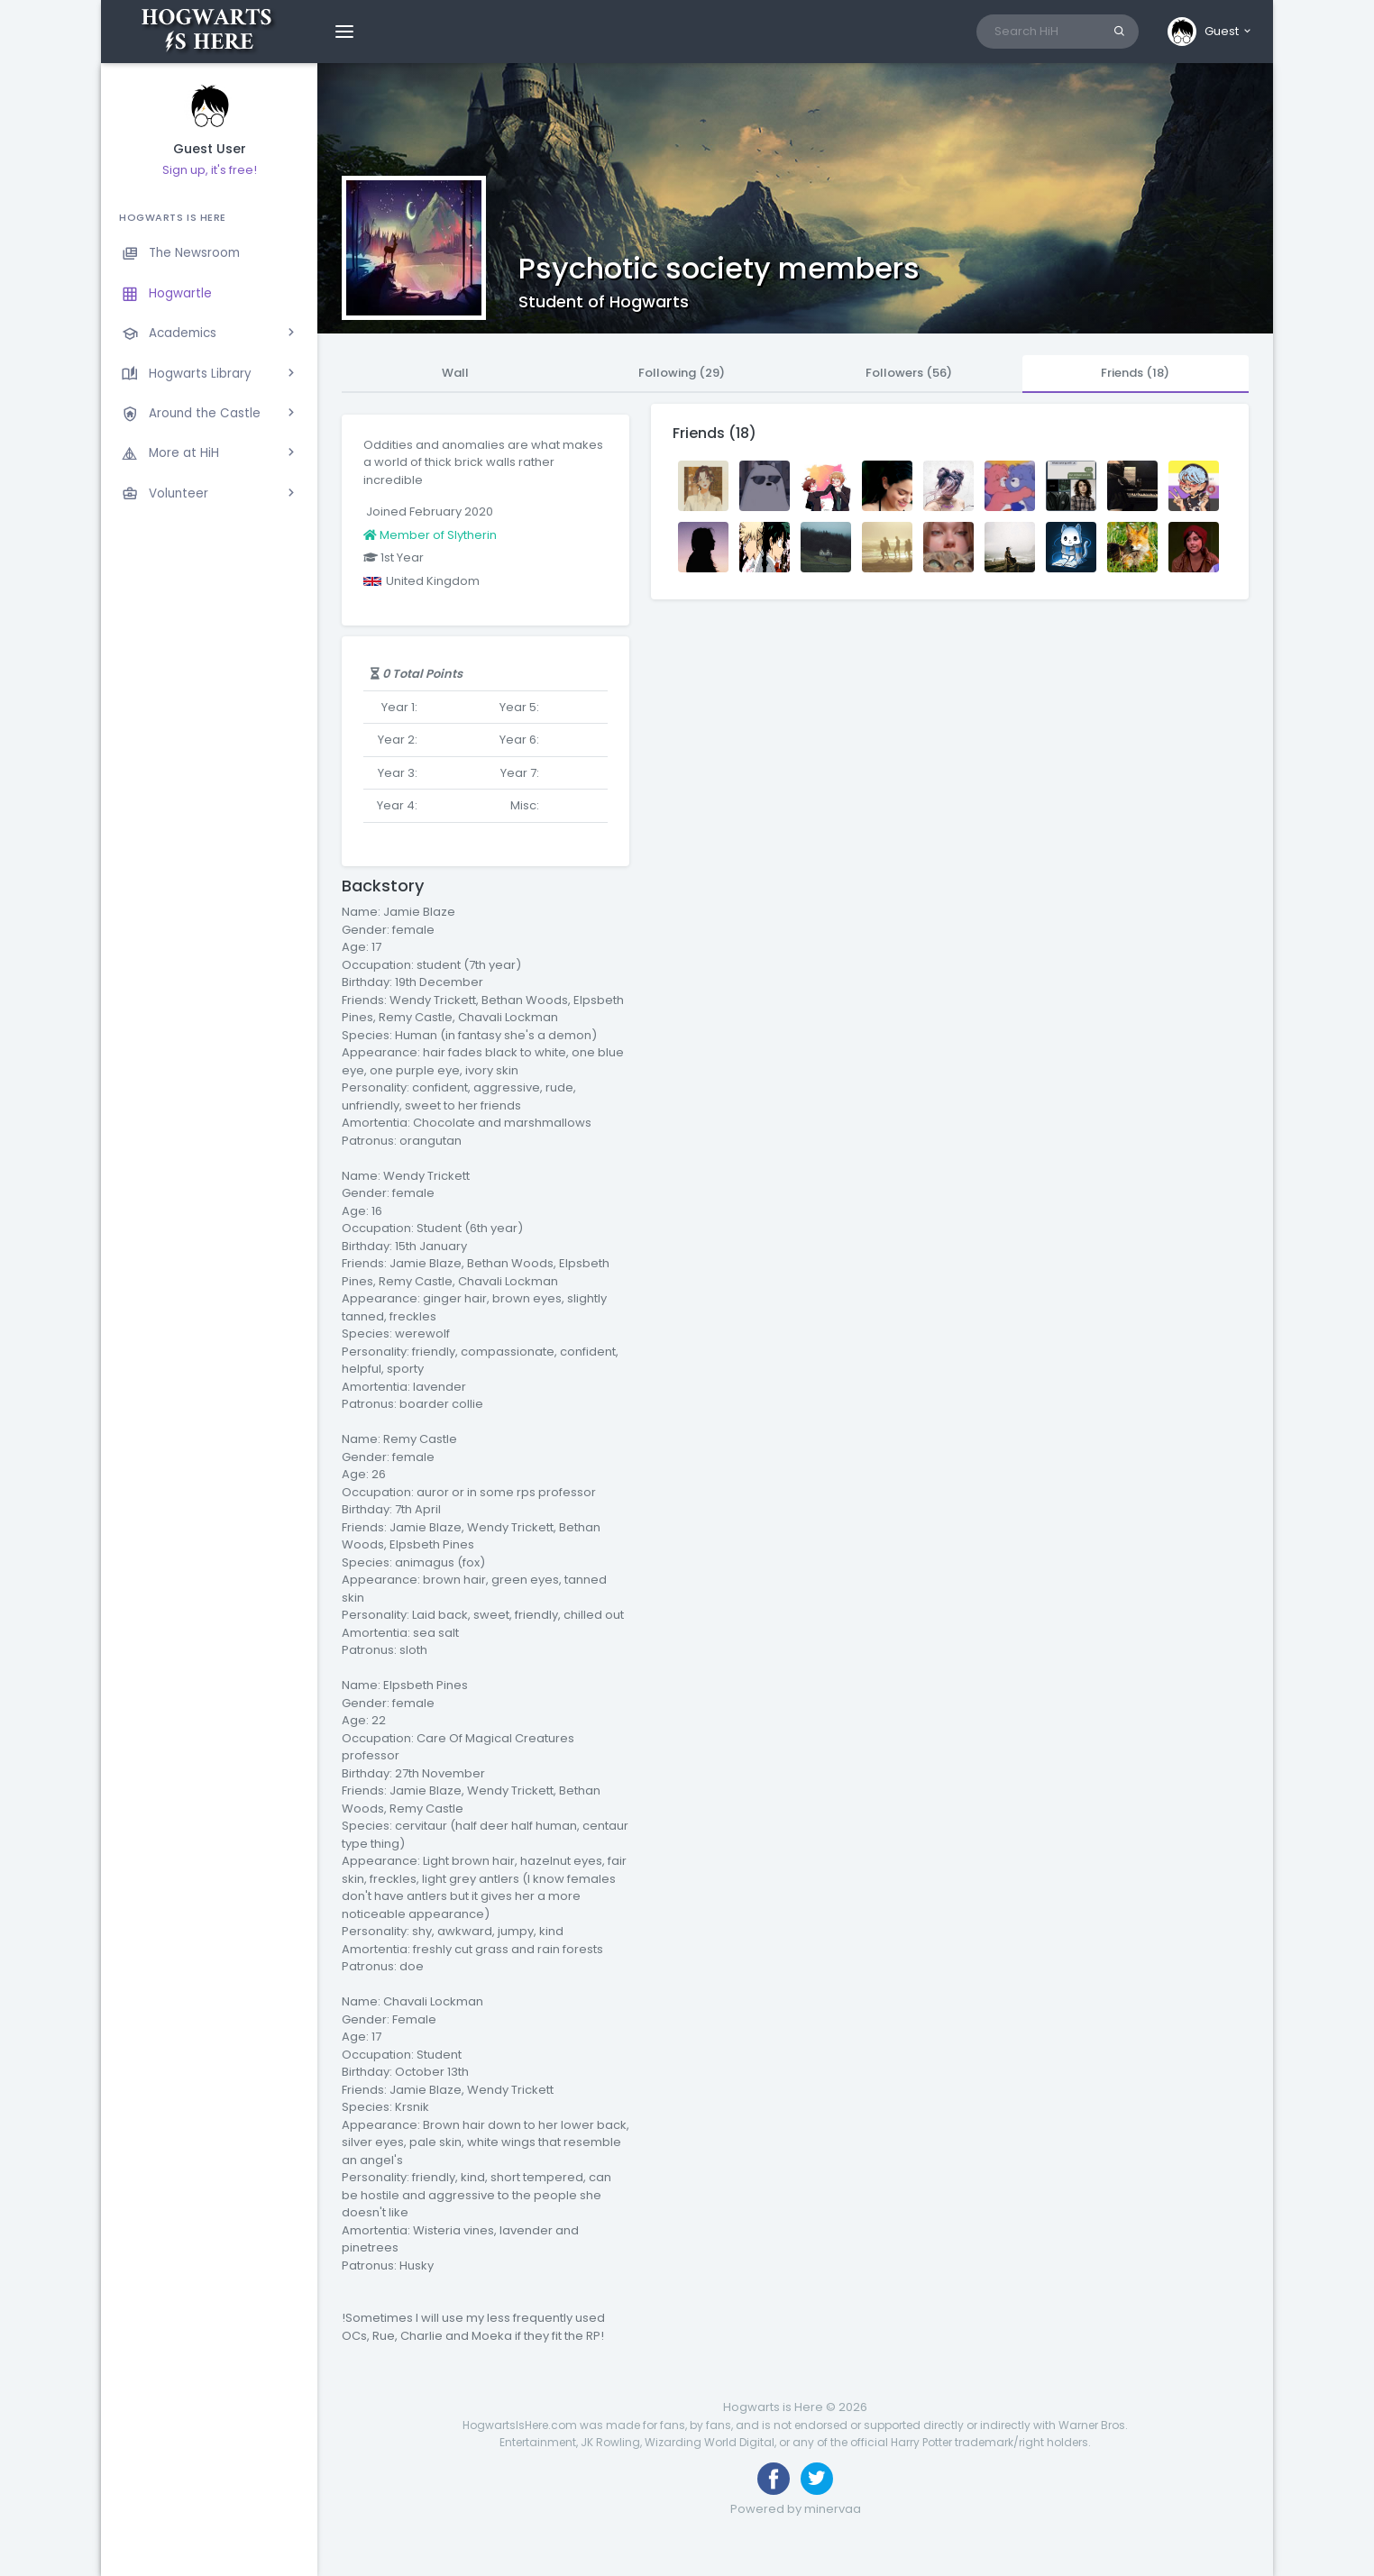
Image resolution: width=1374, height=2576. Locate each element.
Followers (909, 372)
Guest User (209, 149)
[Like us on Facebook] (773, 2478)
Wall (455, 372)
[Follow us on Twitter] (817, 2478)
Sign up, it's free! (209, 169)
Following (681, 372)
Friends (1135, 372)
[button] (1210, 31)
